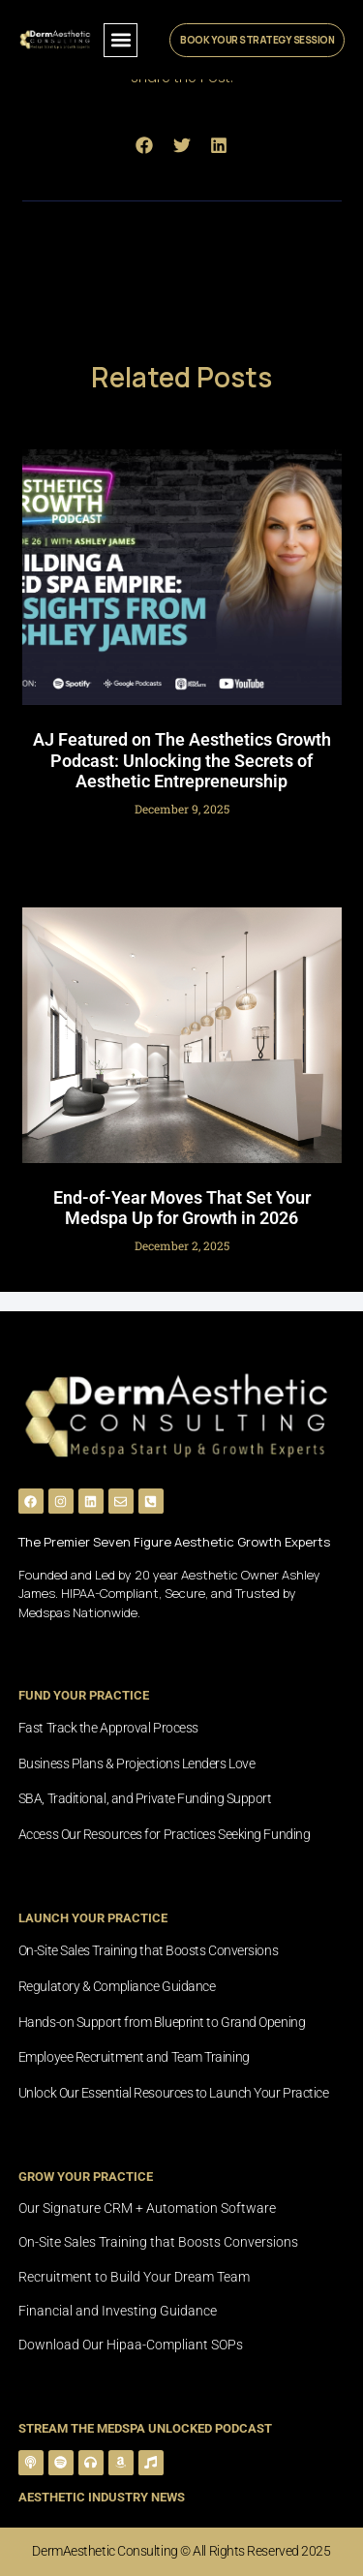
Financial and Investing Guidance (117, 2310)
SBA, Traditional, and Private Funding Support (145, 1798)
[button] (120, 40)
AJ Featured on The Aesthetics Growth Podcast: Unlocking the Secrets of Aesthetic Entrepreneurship (182, 760)
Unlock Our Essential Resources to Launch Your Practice (173, 2093)
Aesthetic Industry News (101, 2497)
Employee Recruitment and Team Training (134, 2057)
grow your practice (85, 2176)
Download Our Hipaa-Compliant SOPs (130, 2344)
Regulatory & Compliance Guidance (117, 1986)
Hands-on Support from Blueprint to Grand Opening (161, 2022)
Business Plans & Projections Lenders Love (137, 1763)
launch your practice (92, 1918)
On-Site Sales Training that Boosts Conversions (148, 1950)
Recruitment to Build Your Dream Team (134, 2277)
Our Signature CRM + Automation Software (147, 2208)
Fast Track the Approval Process (108, 1727)
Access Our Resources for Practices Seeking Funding (164, 1834)
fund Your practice (83, 1695)
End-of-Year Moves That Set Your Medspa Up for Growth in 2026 (182, 1208)
